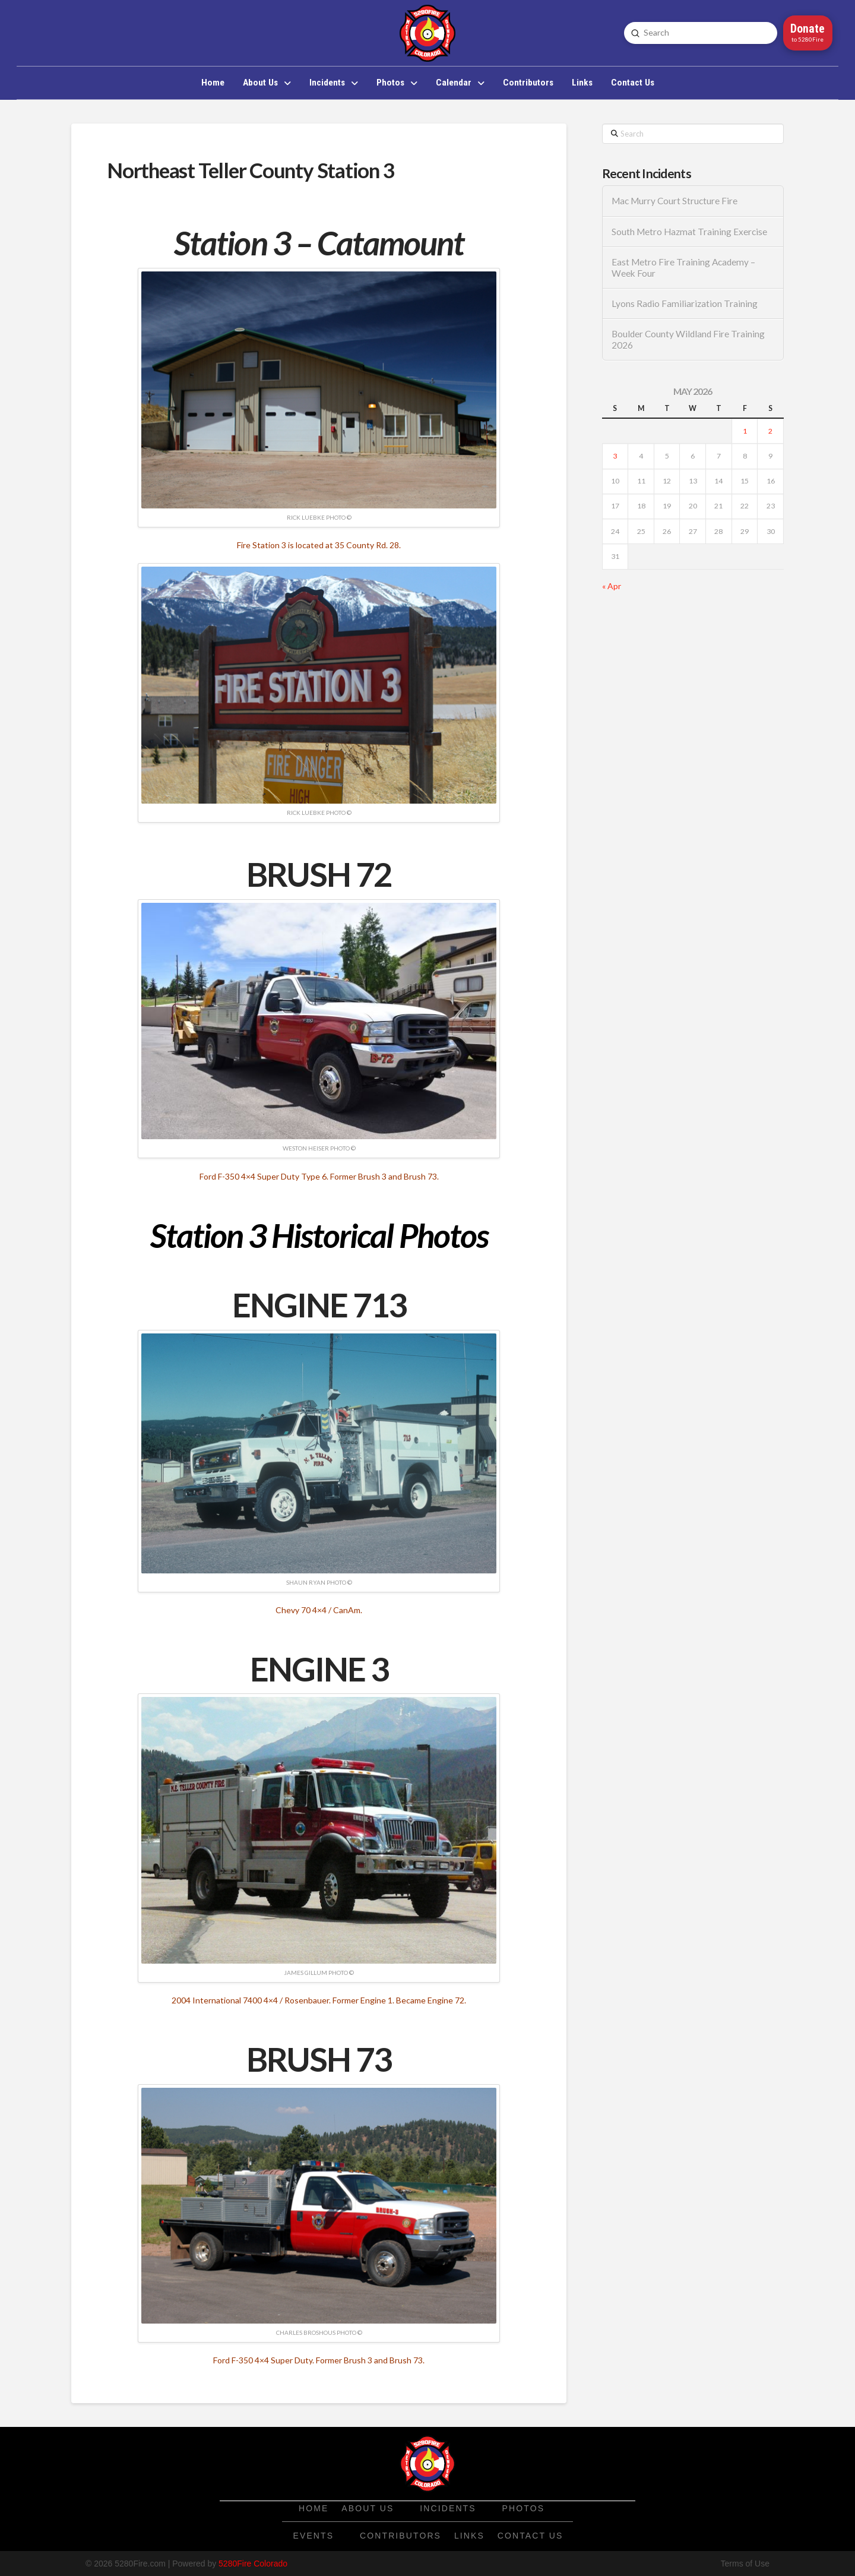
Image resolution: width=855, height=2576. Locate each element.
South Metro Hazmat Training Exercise (689, 231)
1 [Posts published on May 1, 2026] (745, 430)
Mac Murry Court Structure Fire (674, 200)
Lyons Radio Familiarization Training (685, 303)
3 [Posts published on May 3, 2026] (615, 455)
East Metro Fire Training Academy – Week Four (683, 268)
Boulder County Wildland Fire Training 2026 (688, 339)
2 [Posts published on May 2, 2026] (770, 430)
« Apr (611, 586)
